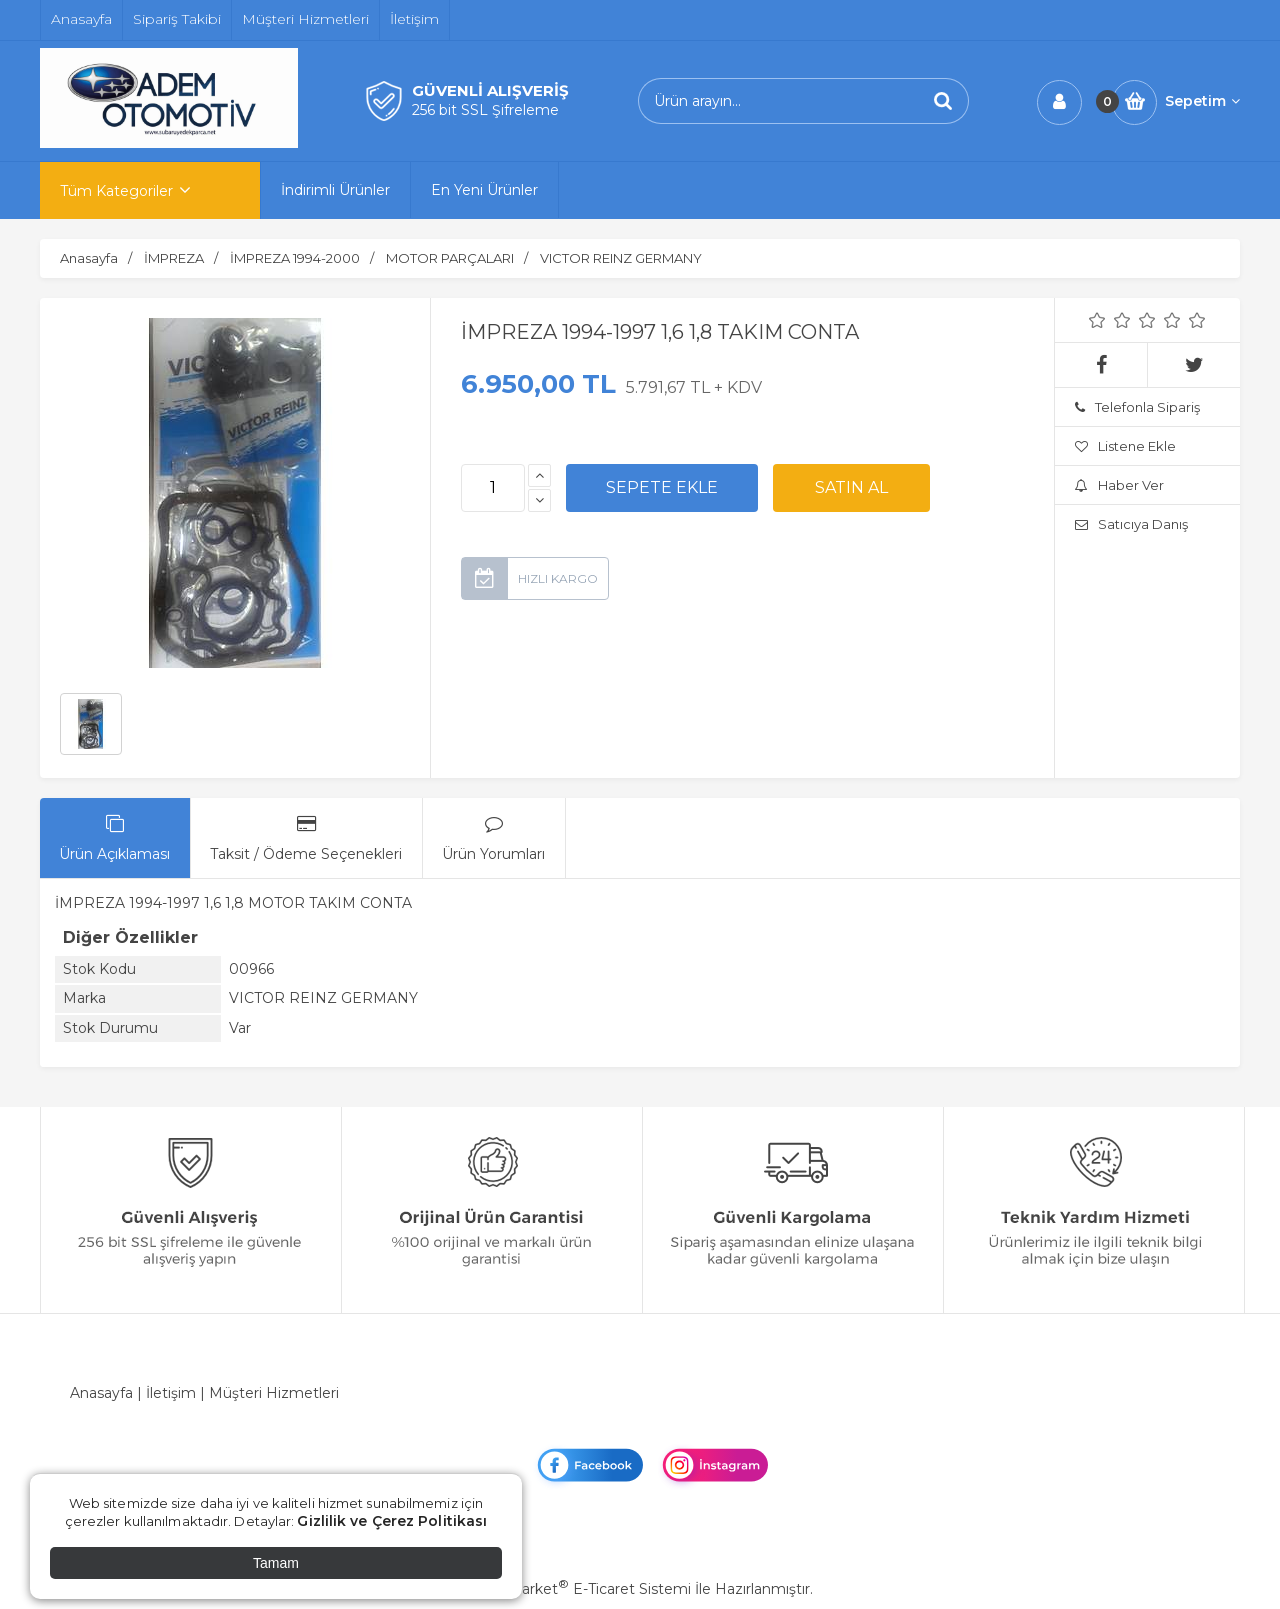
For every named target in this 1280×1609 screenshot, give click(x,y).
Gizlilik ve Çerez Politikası (392, 1521)
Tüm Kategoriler (116, 191)
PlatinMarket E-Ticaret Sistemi (579, 1589)
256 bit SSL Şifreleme (485, 110)
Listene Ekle (1125, 446)
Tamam (276, 1563)
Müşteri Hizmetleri (274, 1393)
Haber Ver (1119, 485)
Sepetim (1202, 101)
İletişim (171, 1393)
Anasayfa (101, 1393)
